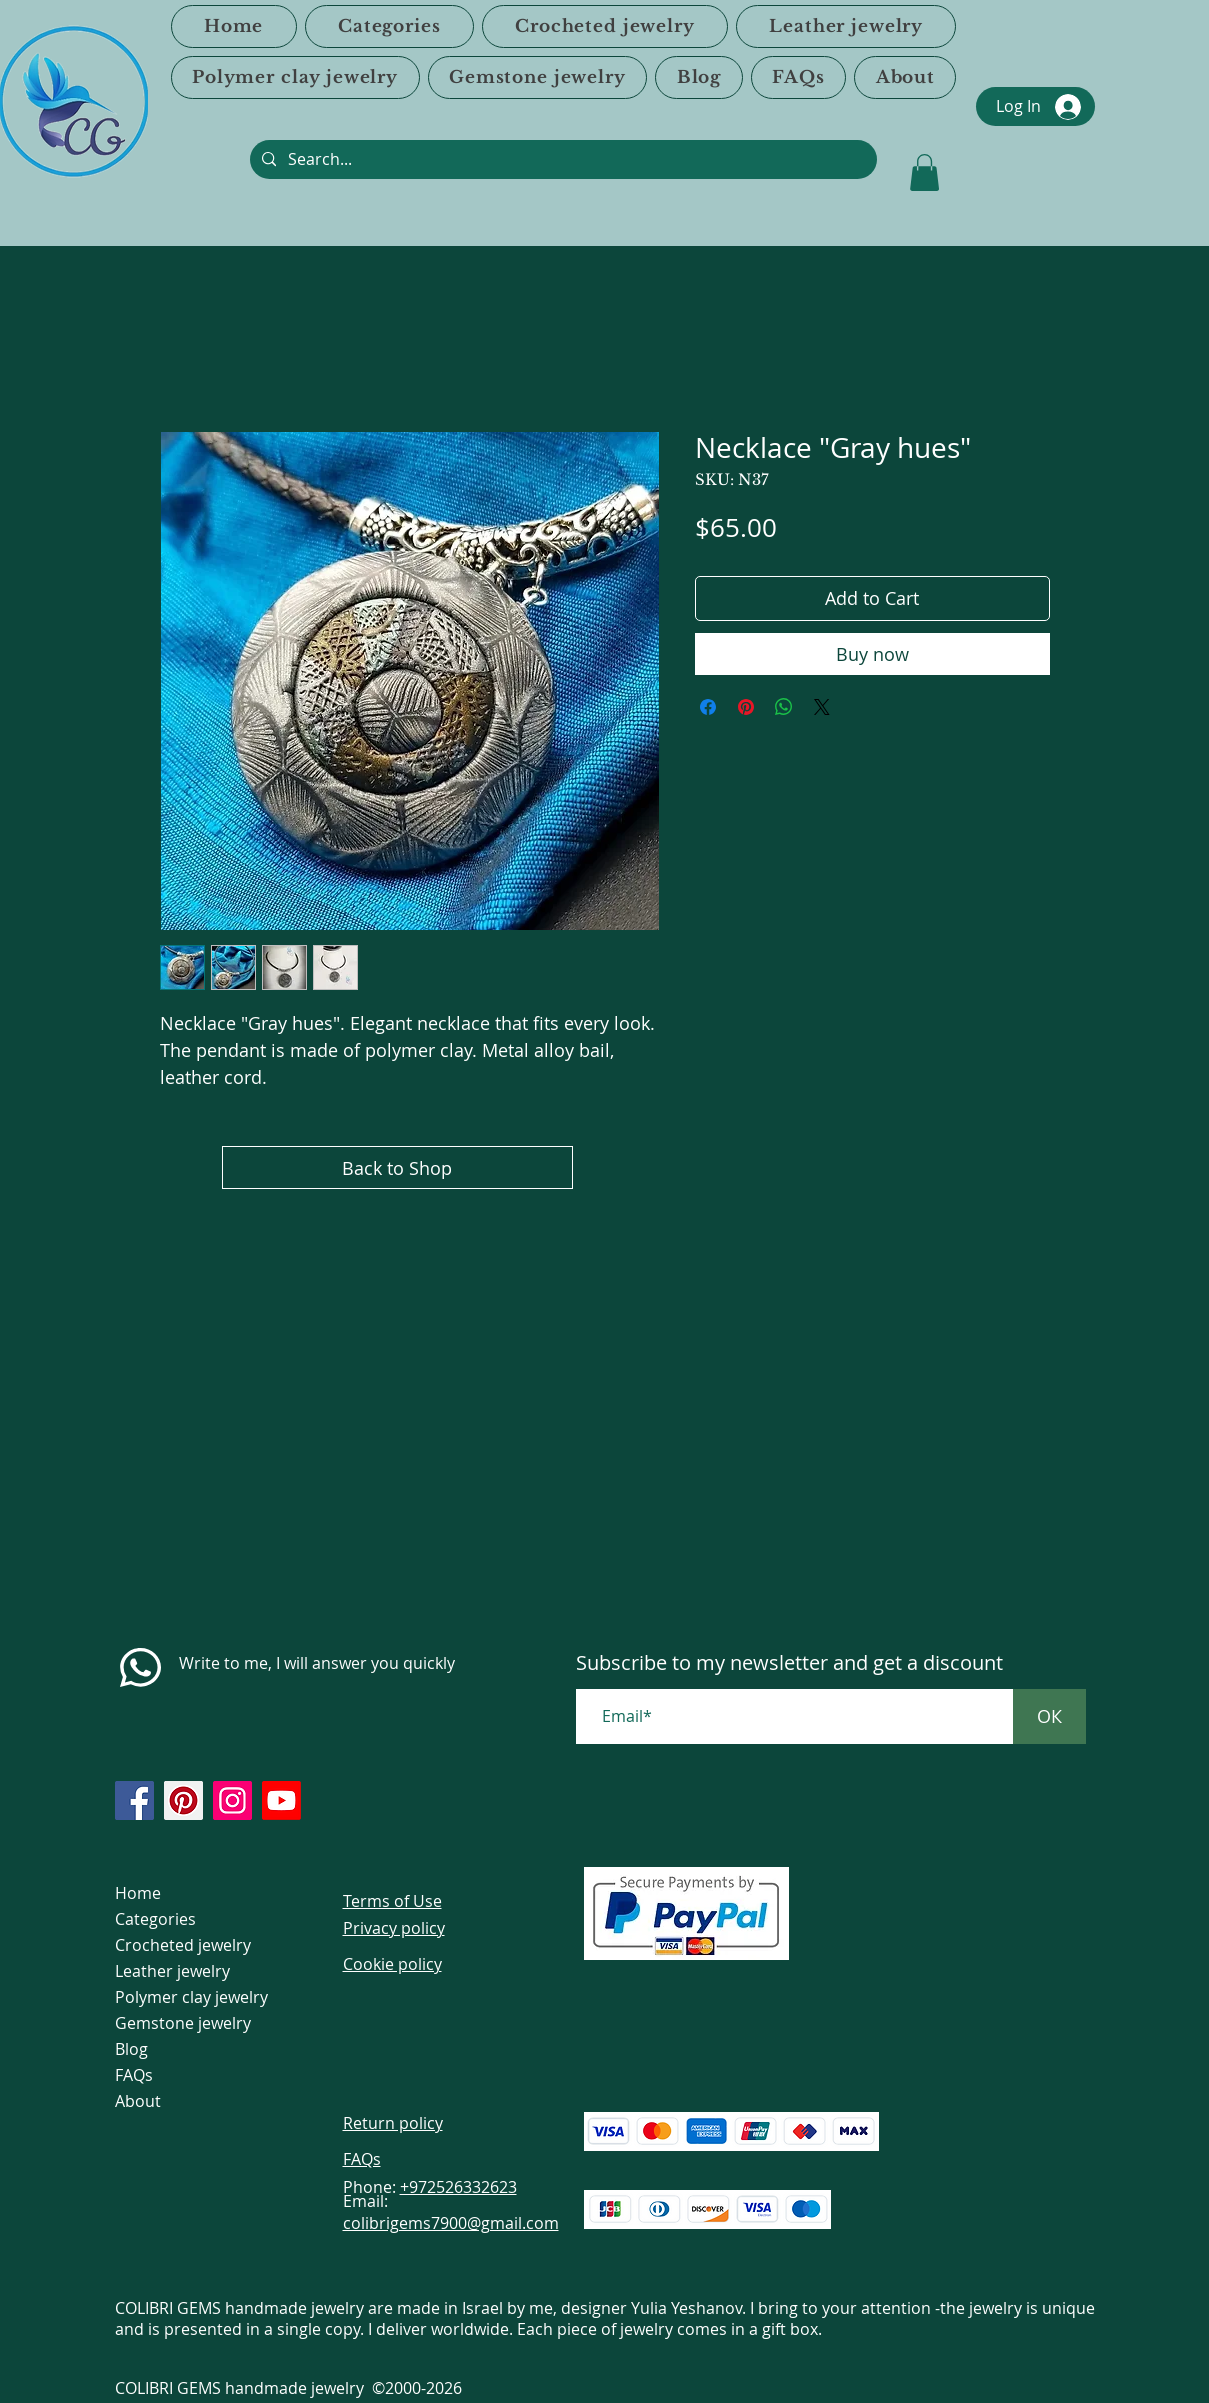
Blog (131, 2049)
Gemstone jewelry (183, 2023)
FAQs (134, 2075)
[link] (924, 172)
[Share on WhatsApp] (784, 707)
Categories (155, 1919)
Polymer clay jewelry (191, 1997)
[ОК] (1049, 1716)
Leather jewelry (172, 1971)
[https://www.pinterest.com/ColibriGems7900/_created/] (183, 1800)
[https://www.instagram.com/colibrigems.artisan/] (232, 1800)
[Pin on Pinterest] (746, 707)
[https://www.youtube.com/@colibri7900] (281, 1800)
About (138, 2101)
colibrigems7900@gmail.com (451, 2223)
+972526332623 (458, 2187)
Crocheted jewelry (183, 1945)
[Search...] (561, 159)
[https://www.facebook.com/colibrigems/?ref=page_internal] (134, 1800)
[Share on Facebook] (708, 707)
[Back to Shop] (397, 1167)
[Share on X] (822, 707)
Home (138, 1893)
